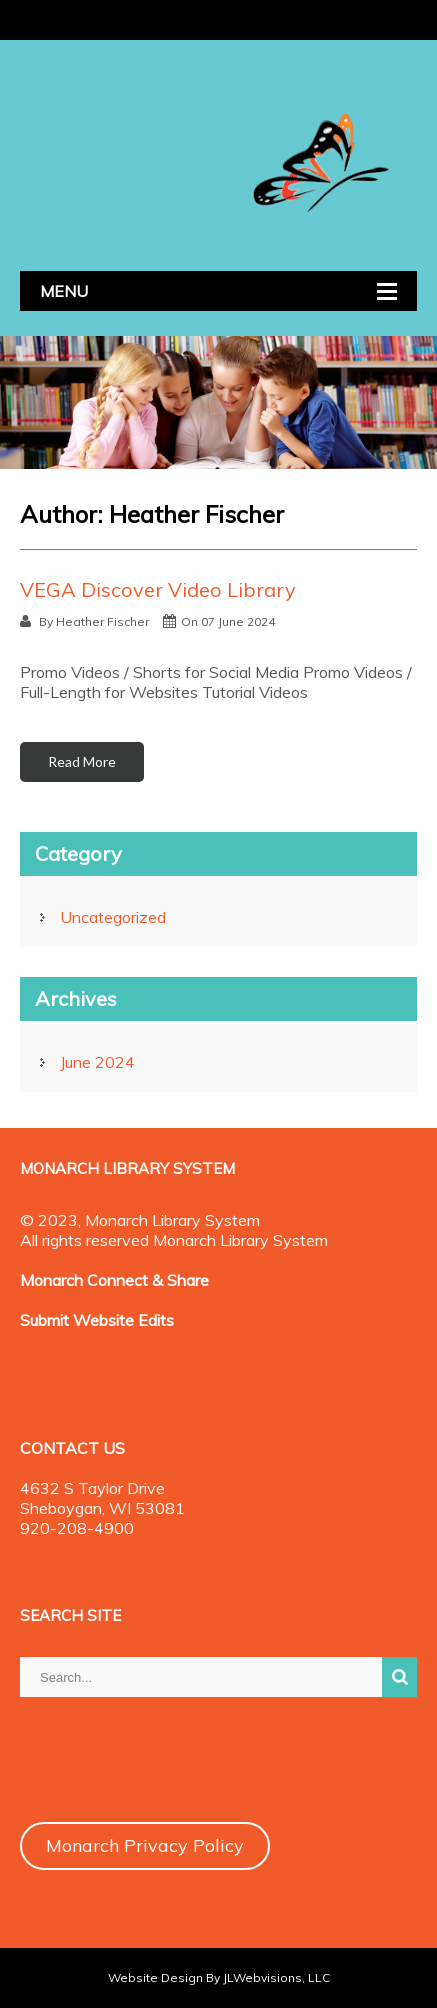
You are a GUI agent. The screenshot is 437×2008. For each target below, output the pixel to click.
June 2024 (97, 1062)
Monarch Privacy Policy (145, 1845)
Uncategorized (113, 917)
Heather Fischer (102, 621)
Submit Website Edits (97, 1320)
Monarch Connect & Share (114, 1280)
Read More (82, 761)
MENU (64, 291)
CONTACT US (72, 1448)
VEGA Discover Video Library (158, 589)
